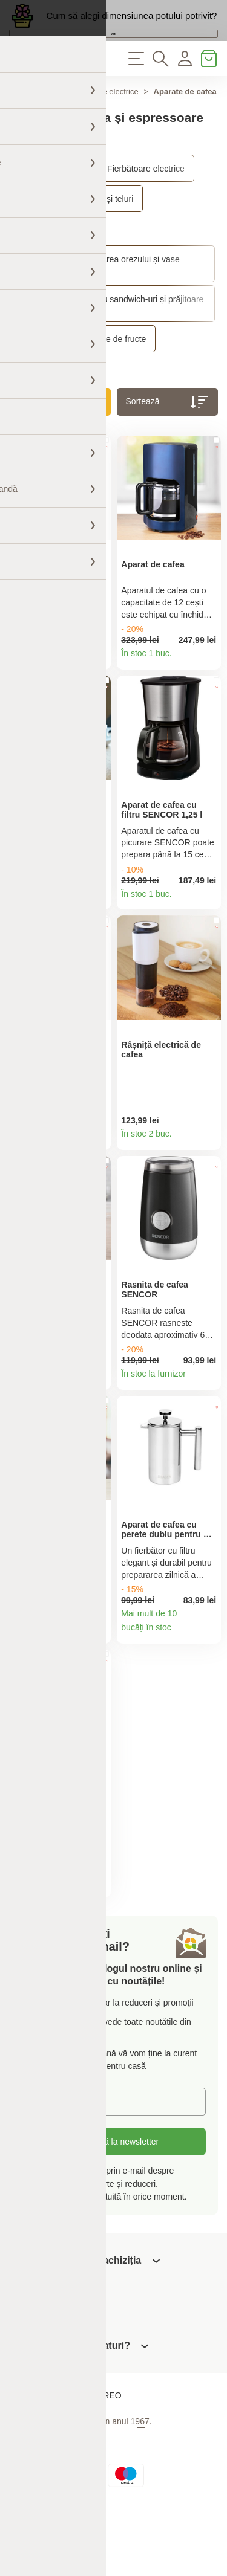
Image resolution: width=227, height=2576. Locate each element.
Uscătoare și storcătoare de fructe (82, 379)
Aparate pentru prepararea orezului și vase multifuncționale (99, 304)
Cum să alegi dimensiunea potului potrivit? (132, 24)
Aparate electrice (109, 132)
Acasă (20, 132)
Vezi (113, 56)
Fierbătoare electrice (146, 209)
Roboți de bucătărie (56, 269)
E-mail (42, 2165)
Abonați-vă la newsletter (113, 2205)
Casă (55, 132)
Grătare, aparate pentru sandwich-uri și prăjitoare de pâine (111, 344)
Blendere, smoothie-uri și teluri (76, 239)
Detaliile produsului (97, 700)
